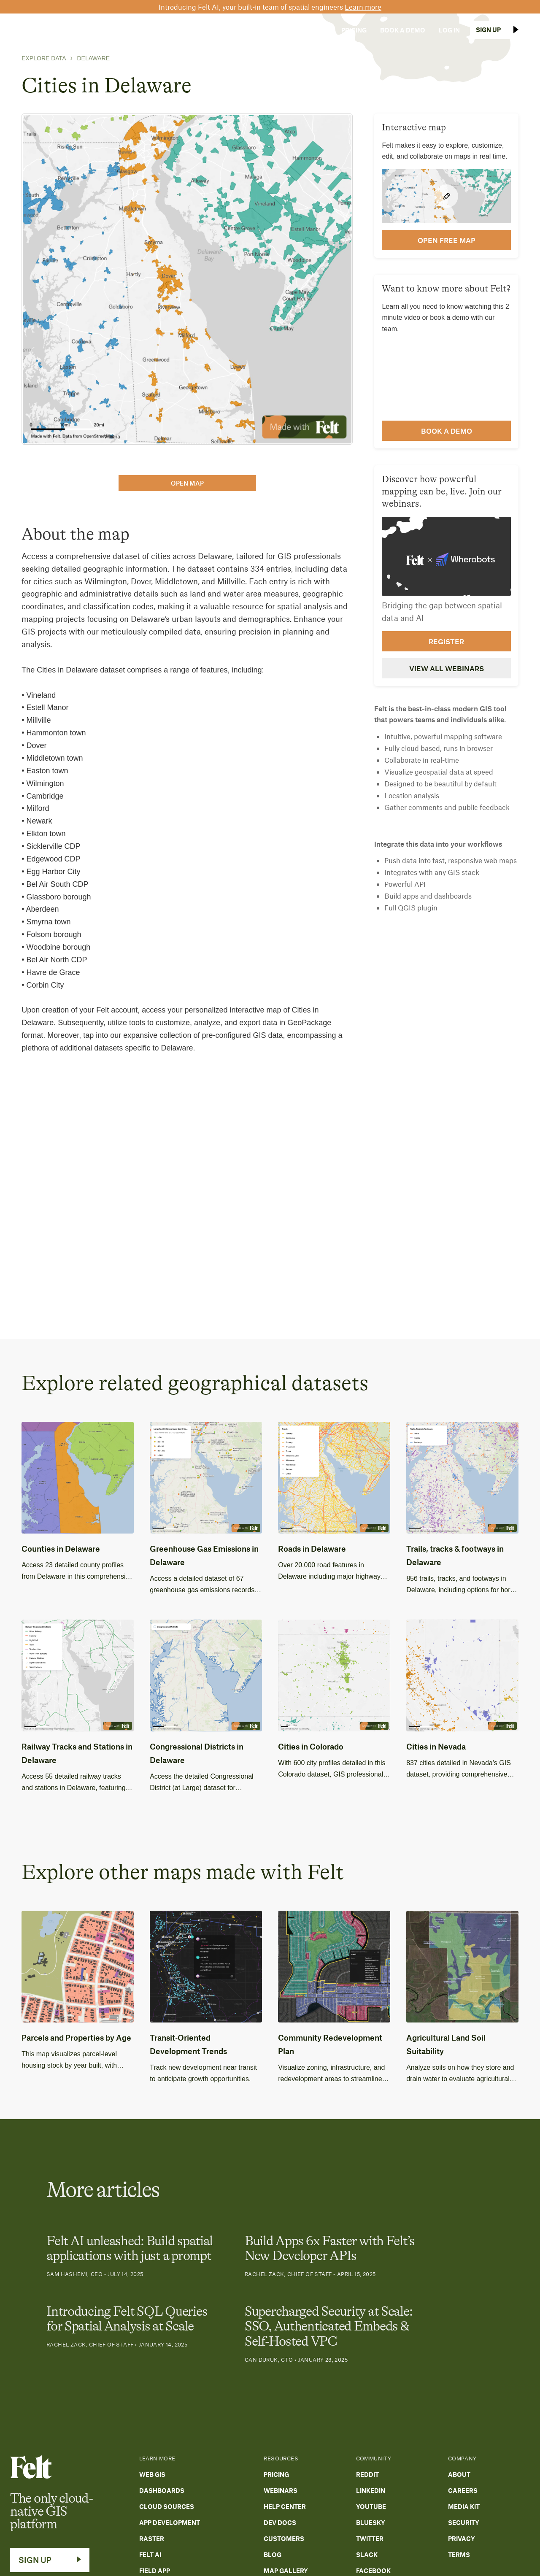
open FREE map (446, 240)
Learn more (363, 7)
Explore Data (44, 58)
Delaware (93, 58)
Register (446, 641)
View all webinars (446, 668)
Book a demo (446, 431)
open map (187, 483)
